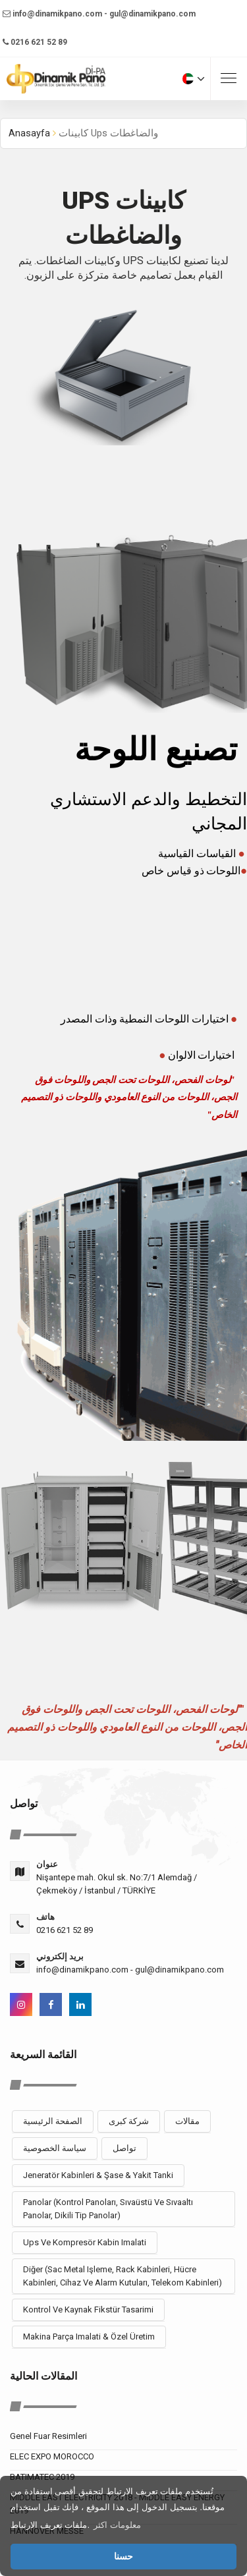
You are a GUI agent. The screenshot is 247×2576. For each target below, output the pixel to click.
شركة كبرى (129, 2121)
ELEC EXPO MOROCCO (52, 2456)
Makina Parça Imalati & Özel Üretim (89, 2336)
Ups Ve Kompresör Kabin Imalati (84, 2242)
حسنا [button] (123, 2556)
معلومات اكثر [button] (117, 2525)
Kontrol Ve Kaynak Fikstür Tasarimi (88, 2309)
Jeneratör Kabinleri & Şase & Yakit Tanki (98, 2175)
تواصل (124, 2148)
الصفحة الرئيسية (52, 2121)
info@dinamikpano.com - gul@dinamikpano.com (99, 13)
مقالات (187, 2121)
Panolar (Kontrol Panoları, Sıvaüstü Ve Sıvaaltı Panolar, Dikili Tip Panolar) (108, 2208)
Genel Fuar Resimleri (48, 2436)
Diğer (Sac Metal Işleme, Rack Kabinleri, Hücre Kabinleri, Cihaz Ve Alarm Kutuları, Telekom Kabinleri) (122, 2275)
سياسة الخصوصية (54, 2148)
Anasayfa (29, 133)
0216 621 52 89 (35, 42)
